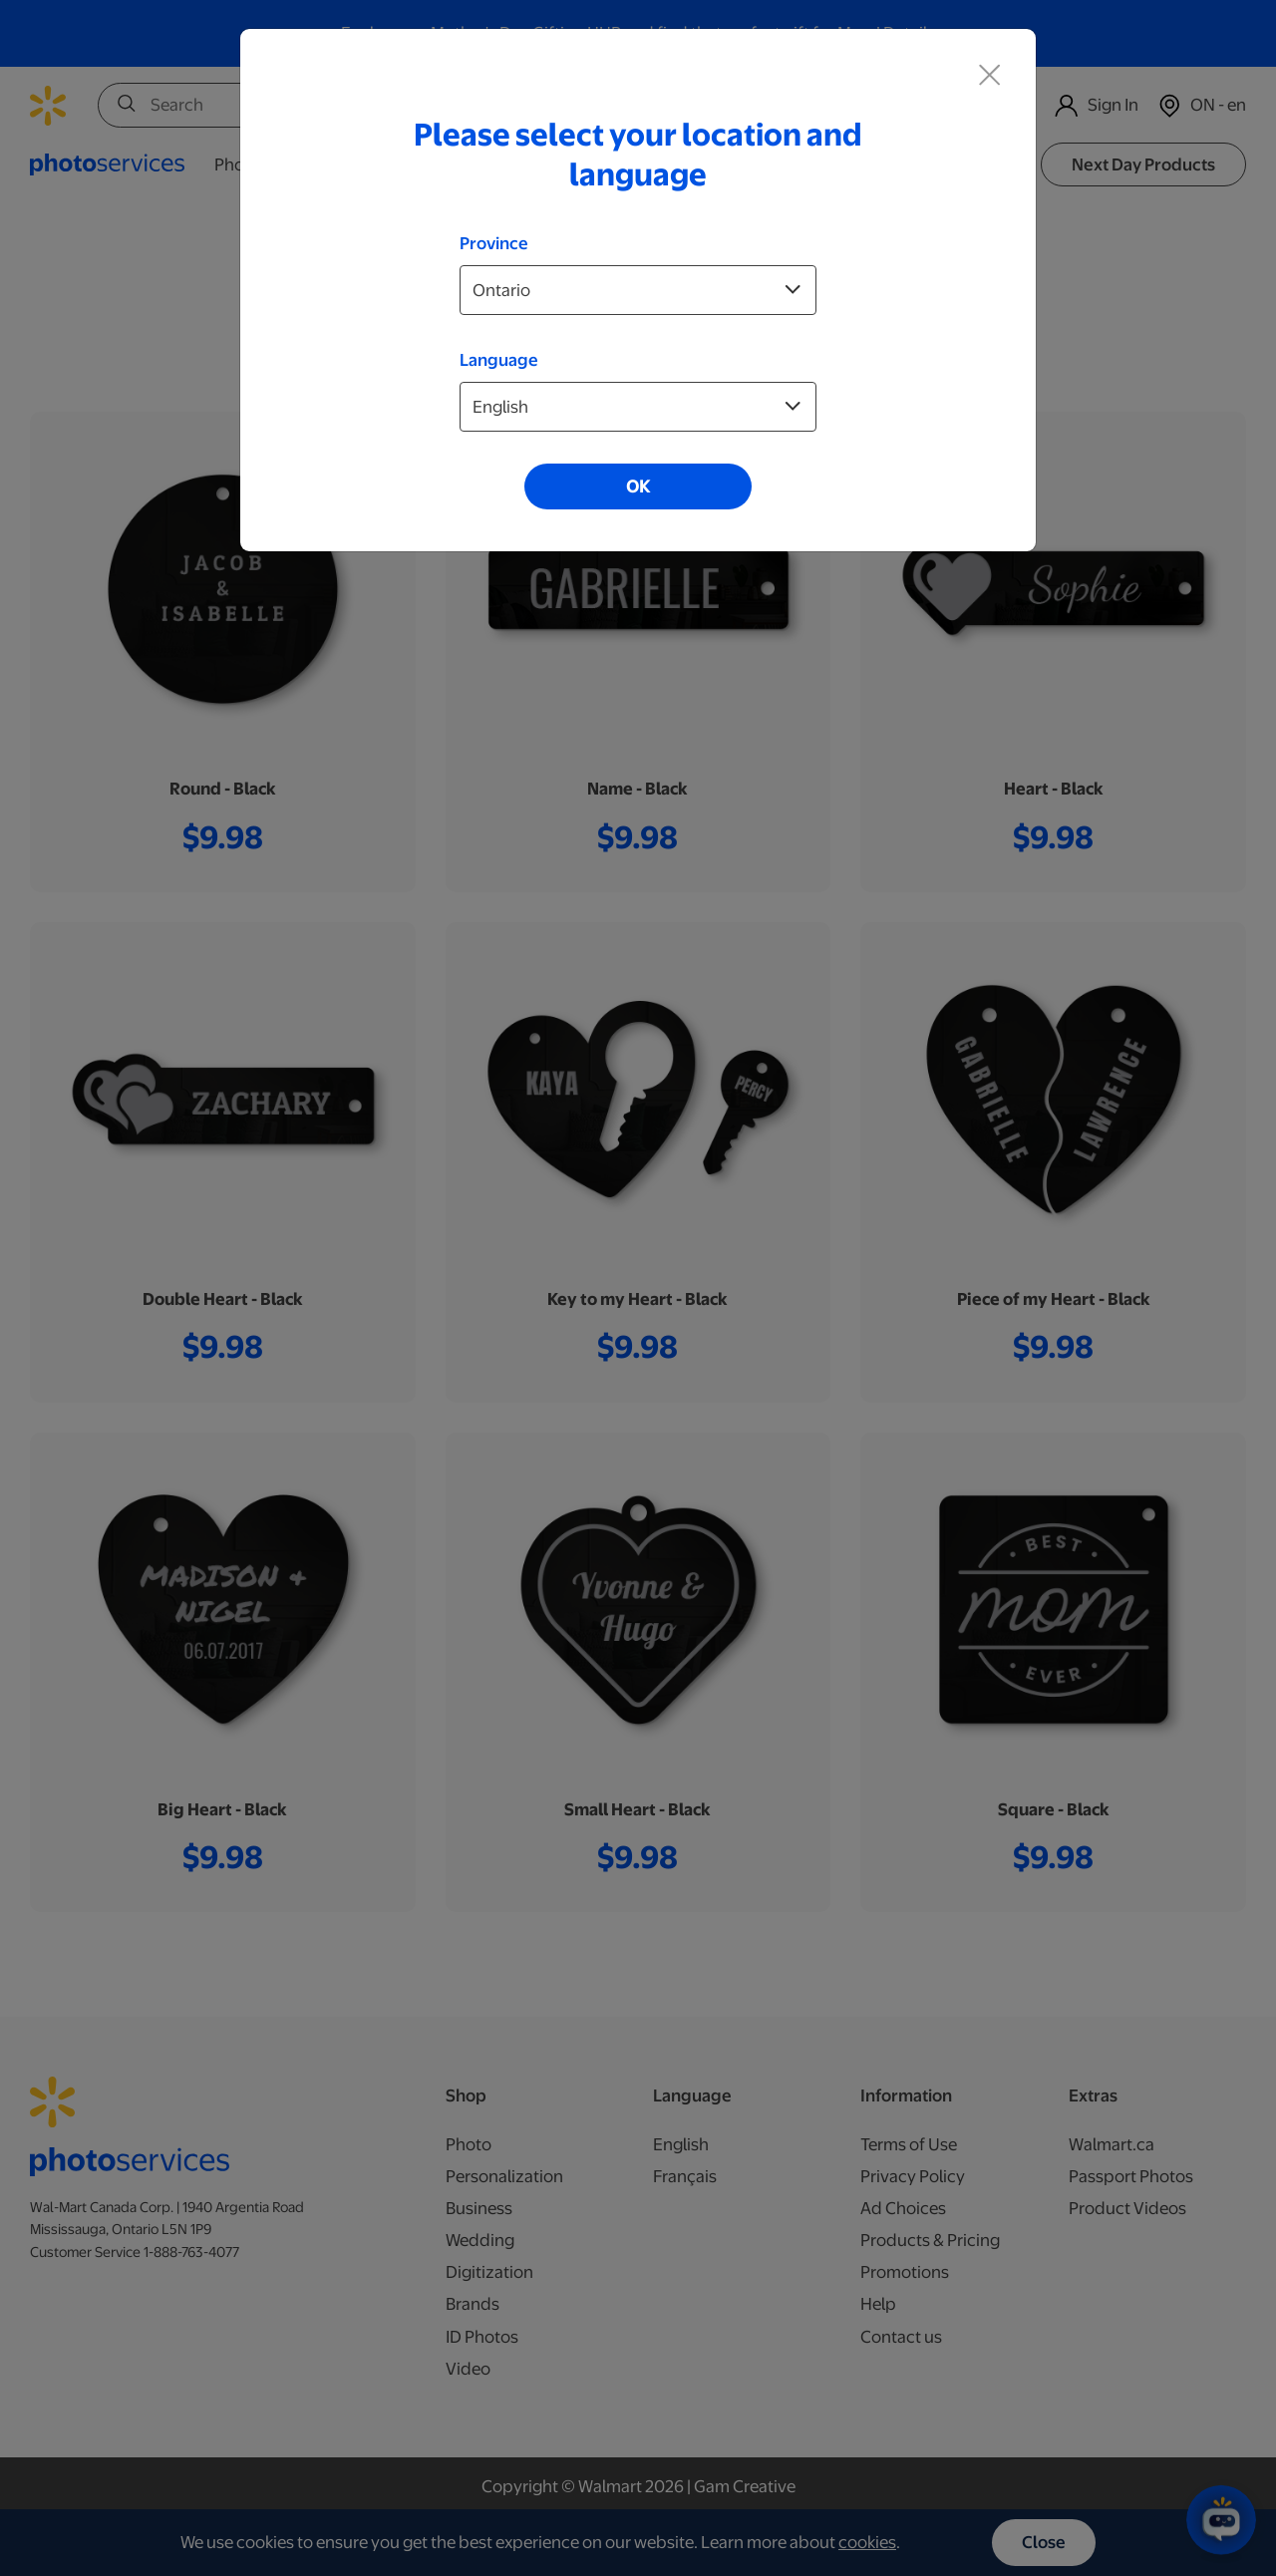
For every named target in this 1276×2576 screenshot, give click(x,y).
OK (638, 486)
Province (494, 243)
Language (499, 360)
